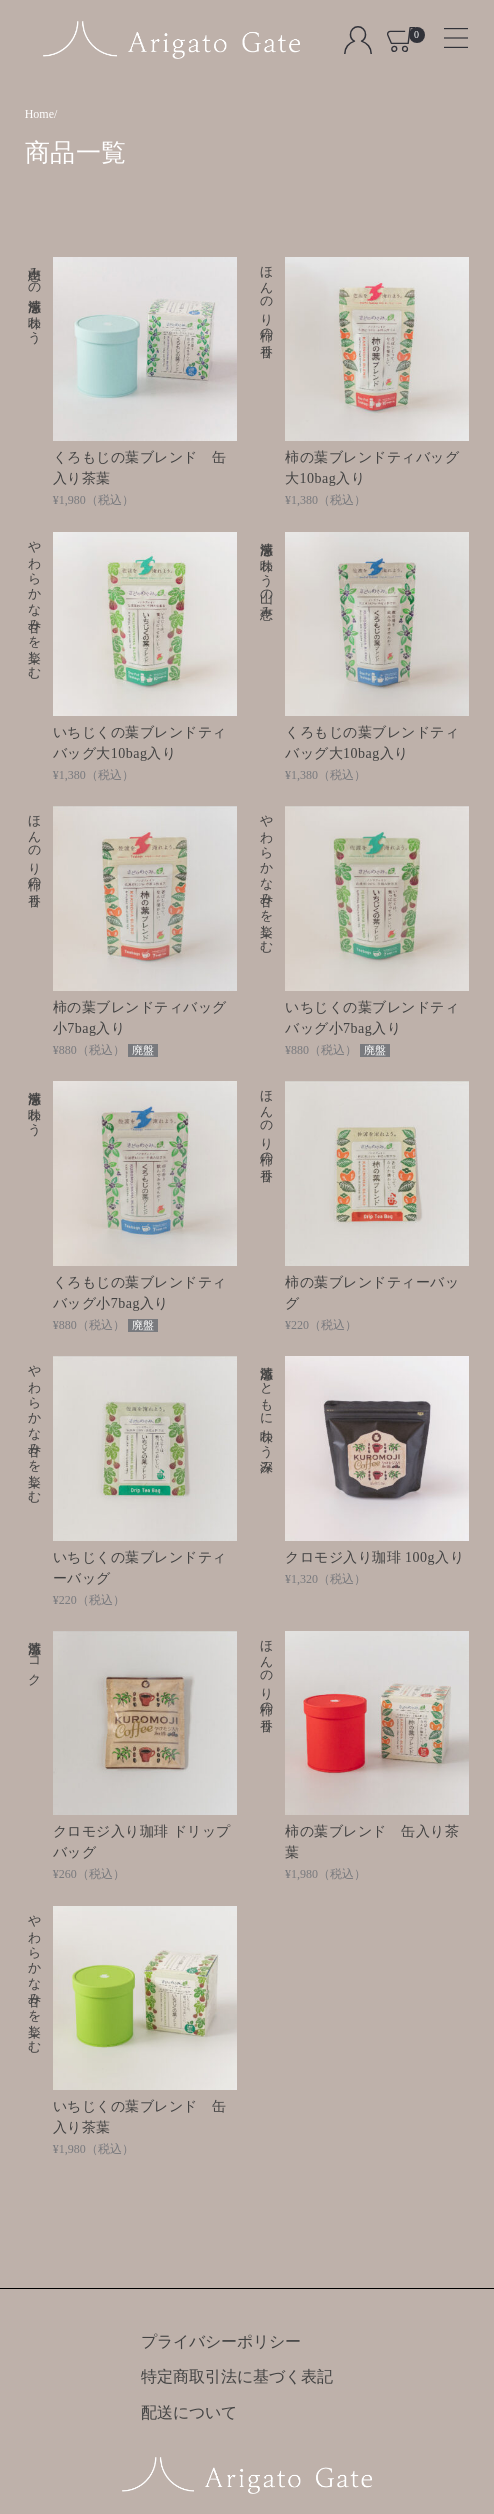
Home (39, 114)
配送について (189, 2412)
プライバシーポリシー (221, 2341)
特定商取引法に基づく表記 (237, 2376)
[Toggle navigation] (447, 31)
